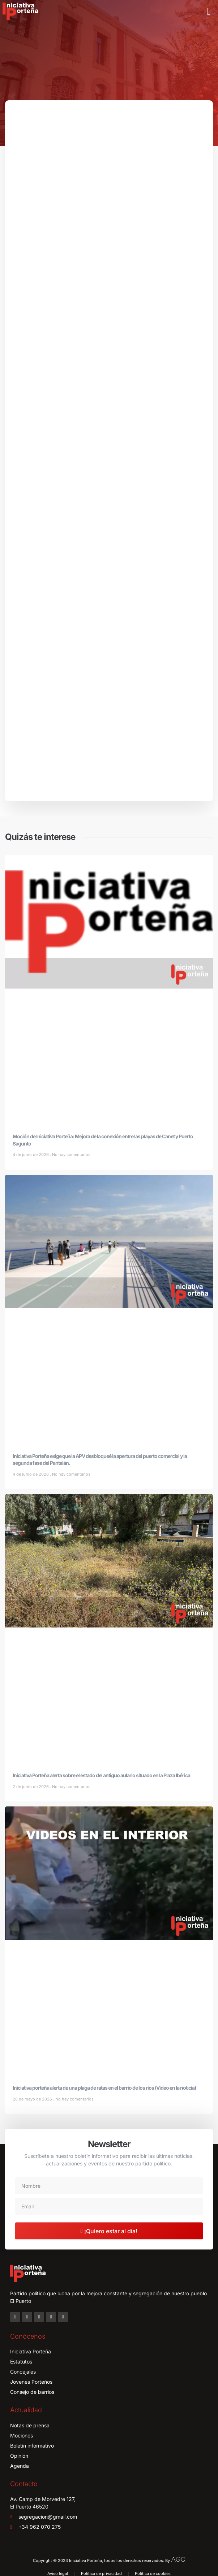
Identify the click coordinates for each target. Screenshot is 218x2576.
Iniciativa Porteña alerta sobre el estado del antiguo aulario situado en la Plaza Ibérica (101, 1775)
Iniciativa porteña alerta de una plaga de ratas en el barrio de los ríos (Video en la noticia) (104, 2088)
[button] (209, 11)
